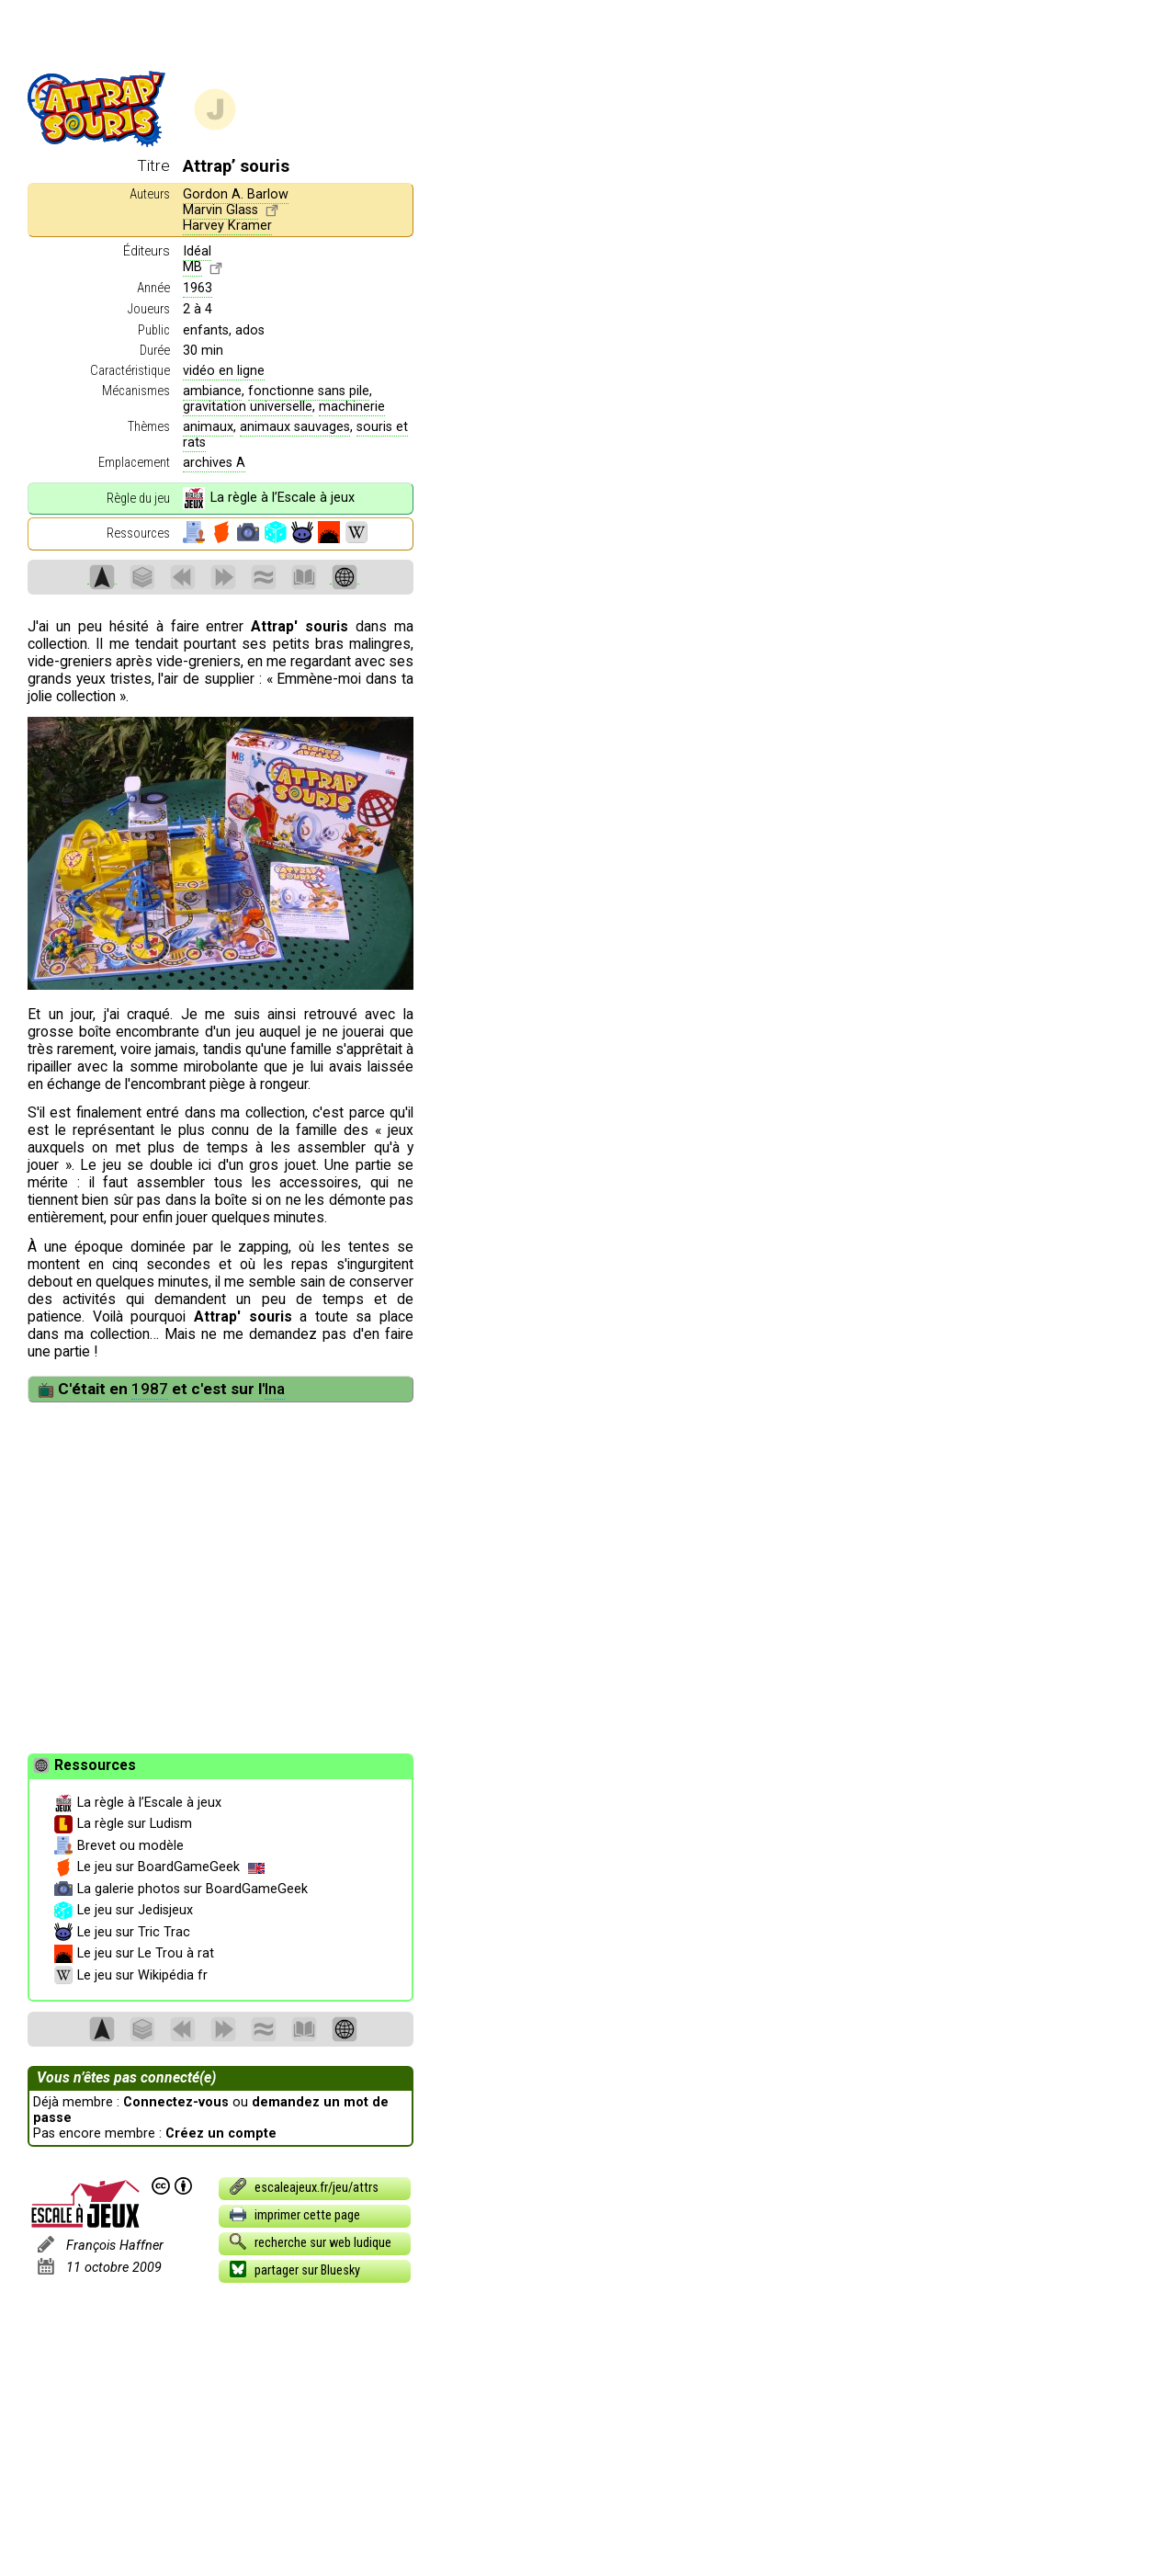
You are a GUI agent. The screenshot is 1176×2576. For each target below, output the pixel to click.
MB (192, 267)
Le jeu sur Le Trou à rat (134, 1954)
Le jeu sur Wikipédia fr (131, 1976)
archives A (214, 463)
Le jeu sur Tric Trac (122, 1932)
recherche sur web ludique (309, 2241)
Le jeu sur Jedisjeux (123, 1910)
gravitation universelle (247, 406)
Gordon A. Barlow (235, 194)
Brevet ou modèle (119, 1846)
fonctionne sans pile (308, 391)
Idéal (197, 251)
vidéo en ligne (224, 371)
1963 (197, 288)
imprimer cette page (294, 2214)
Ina (275, 1388)
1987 (149, 1388)
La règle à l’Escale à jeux (268, 498)
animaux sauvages (295, 427)
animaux (208, 427)
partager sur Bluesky (294, 2269)
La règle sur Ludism (123, 1824)
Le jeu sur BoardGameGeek (159, 1867)
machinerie (352, 406)
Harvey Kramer (227, 225)
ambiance (212, 391)
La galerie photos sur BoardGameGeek (181, 1889)
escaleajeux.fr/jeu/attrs (303, 2186)
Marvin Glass (220, 210)
